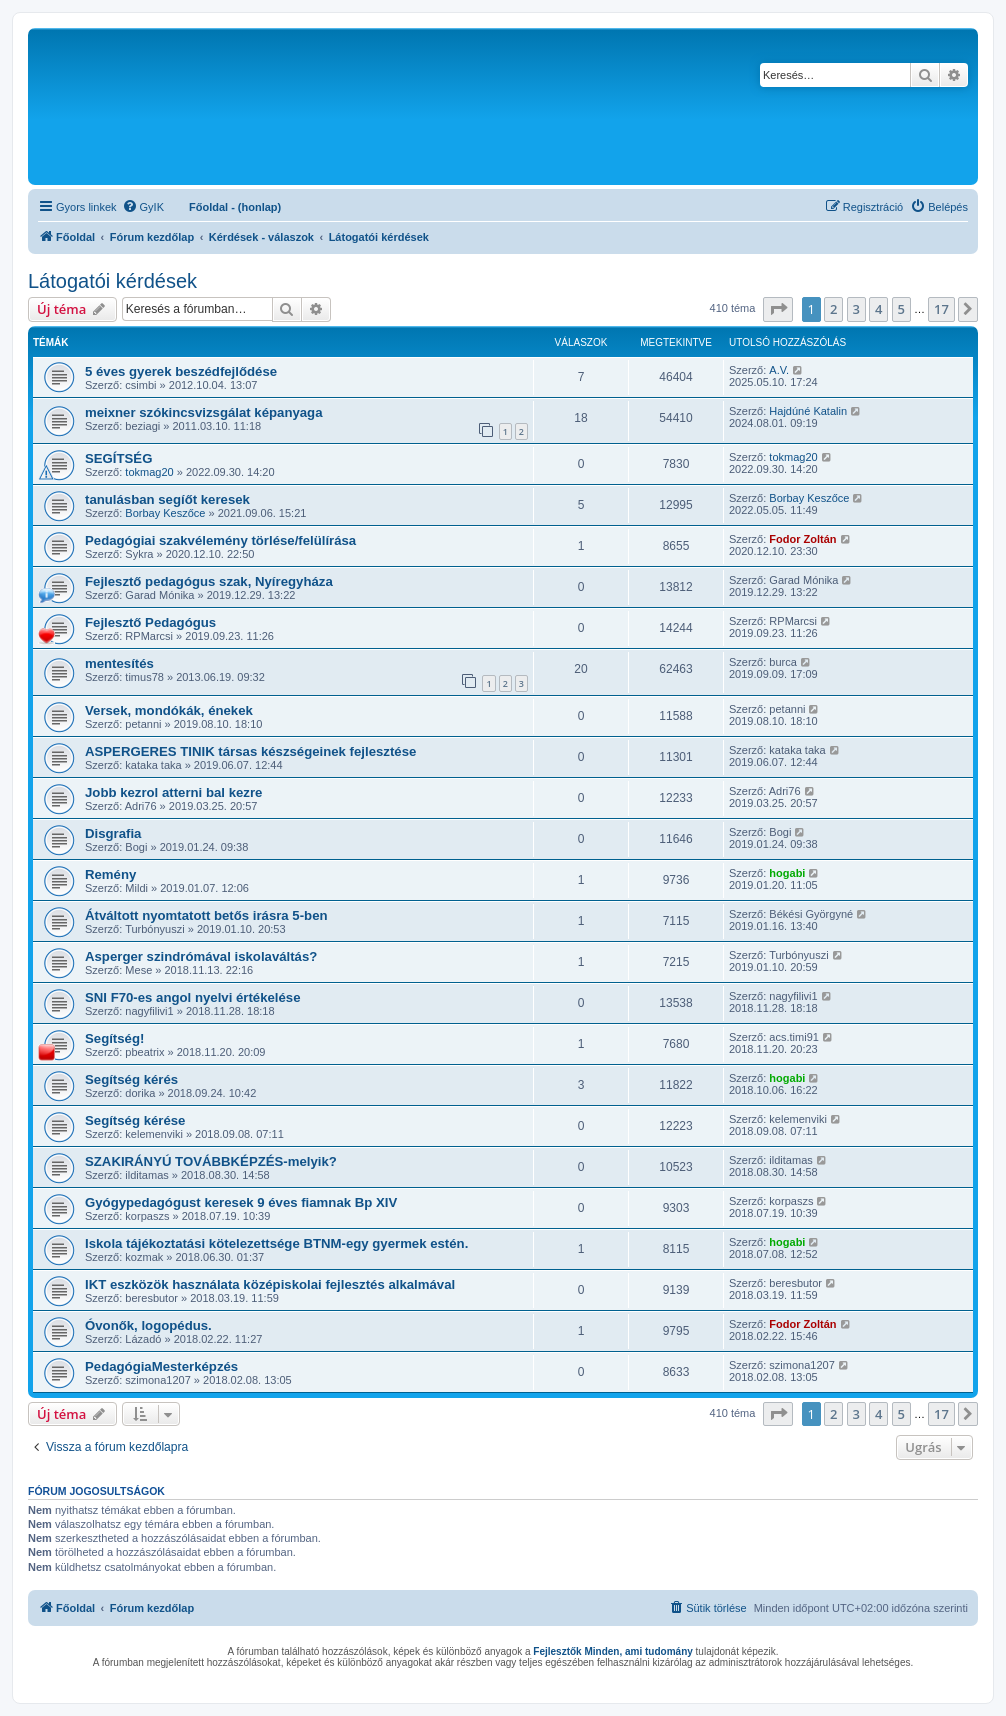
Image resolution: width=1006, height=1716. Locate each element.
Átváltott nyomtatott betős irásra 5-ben (206, 915)
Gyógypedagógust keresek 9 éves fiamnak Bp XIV (241, 1202)
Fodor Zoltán (802, 539)
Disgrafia (113, 833)
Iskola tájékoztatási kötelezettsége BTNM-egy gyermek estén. (276, 1243)
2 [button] (833, 309)
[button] (778, 309)
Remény (110, 874)
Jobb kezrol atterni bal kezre (173, 792)
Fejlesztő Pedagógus (150, 622)
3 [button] (856, 309)
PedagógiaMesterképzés (161, 1366)
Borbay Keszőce (165, 513)
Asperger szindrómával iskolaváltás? (201, 956)
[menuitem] (143, 207)
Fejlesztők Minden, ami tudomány (612, 1651)
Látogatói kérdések (112, 281)
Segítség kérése (135, 1120)
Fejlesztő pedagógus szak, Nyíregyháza (209, 581)
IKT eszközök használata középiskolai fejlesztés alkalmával (270, 1284)
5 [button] (901, 309)
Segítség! (114, 1038)
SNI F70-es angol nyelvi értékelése (193, 997)
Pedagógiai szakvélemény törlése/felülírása (220, 540)
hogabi (787, 873)
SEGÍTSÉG (118, 458)
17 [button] (941, 309)
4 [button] (878, 309)
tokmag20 (149, 472)
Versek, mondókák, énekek (169, 710)
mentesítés (119, 663)
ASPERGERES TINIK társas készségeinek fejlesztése (250, 751)
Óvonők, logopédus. (148, 1325)
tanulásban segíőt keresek (167, 499)
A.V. (779, 370)
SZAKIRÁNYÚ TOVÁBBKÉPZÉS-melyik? (211, 1161)
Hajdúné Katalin (808, 411)
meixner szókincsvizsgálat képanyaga (204, 412)
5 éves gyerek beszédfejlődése (181, 371)
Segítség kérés (131, 1079)
